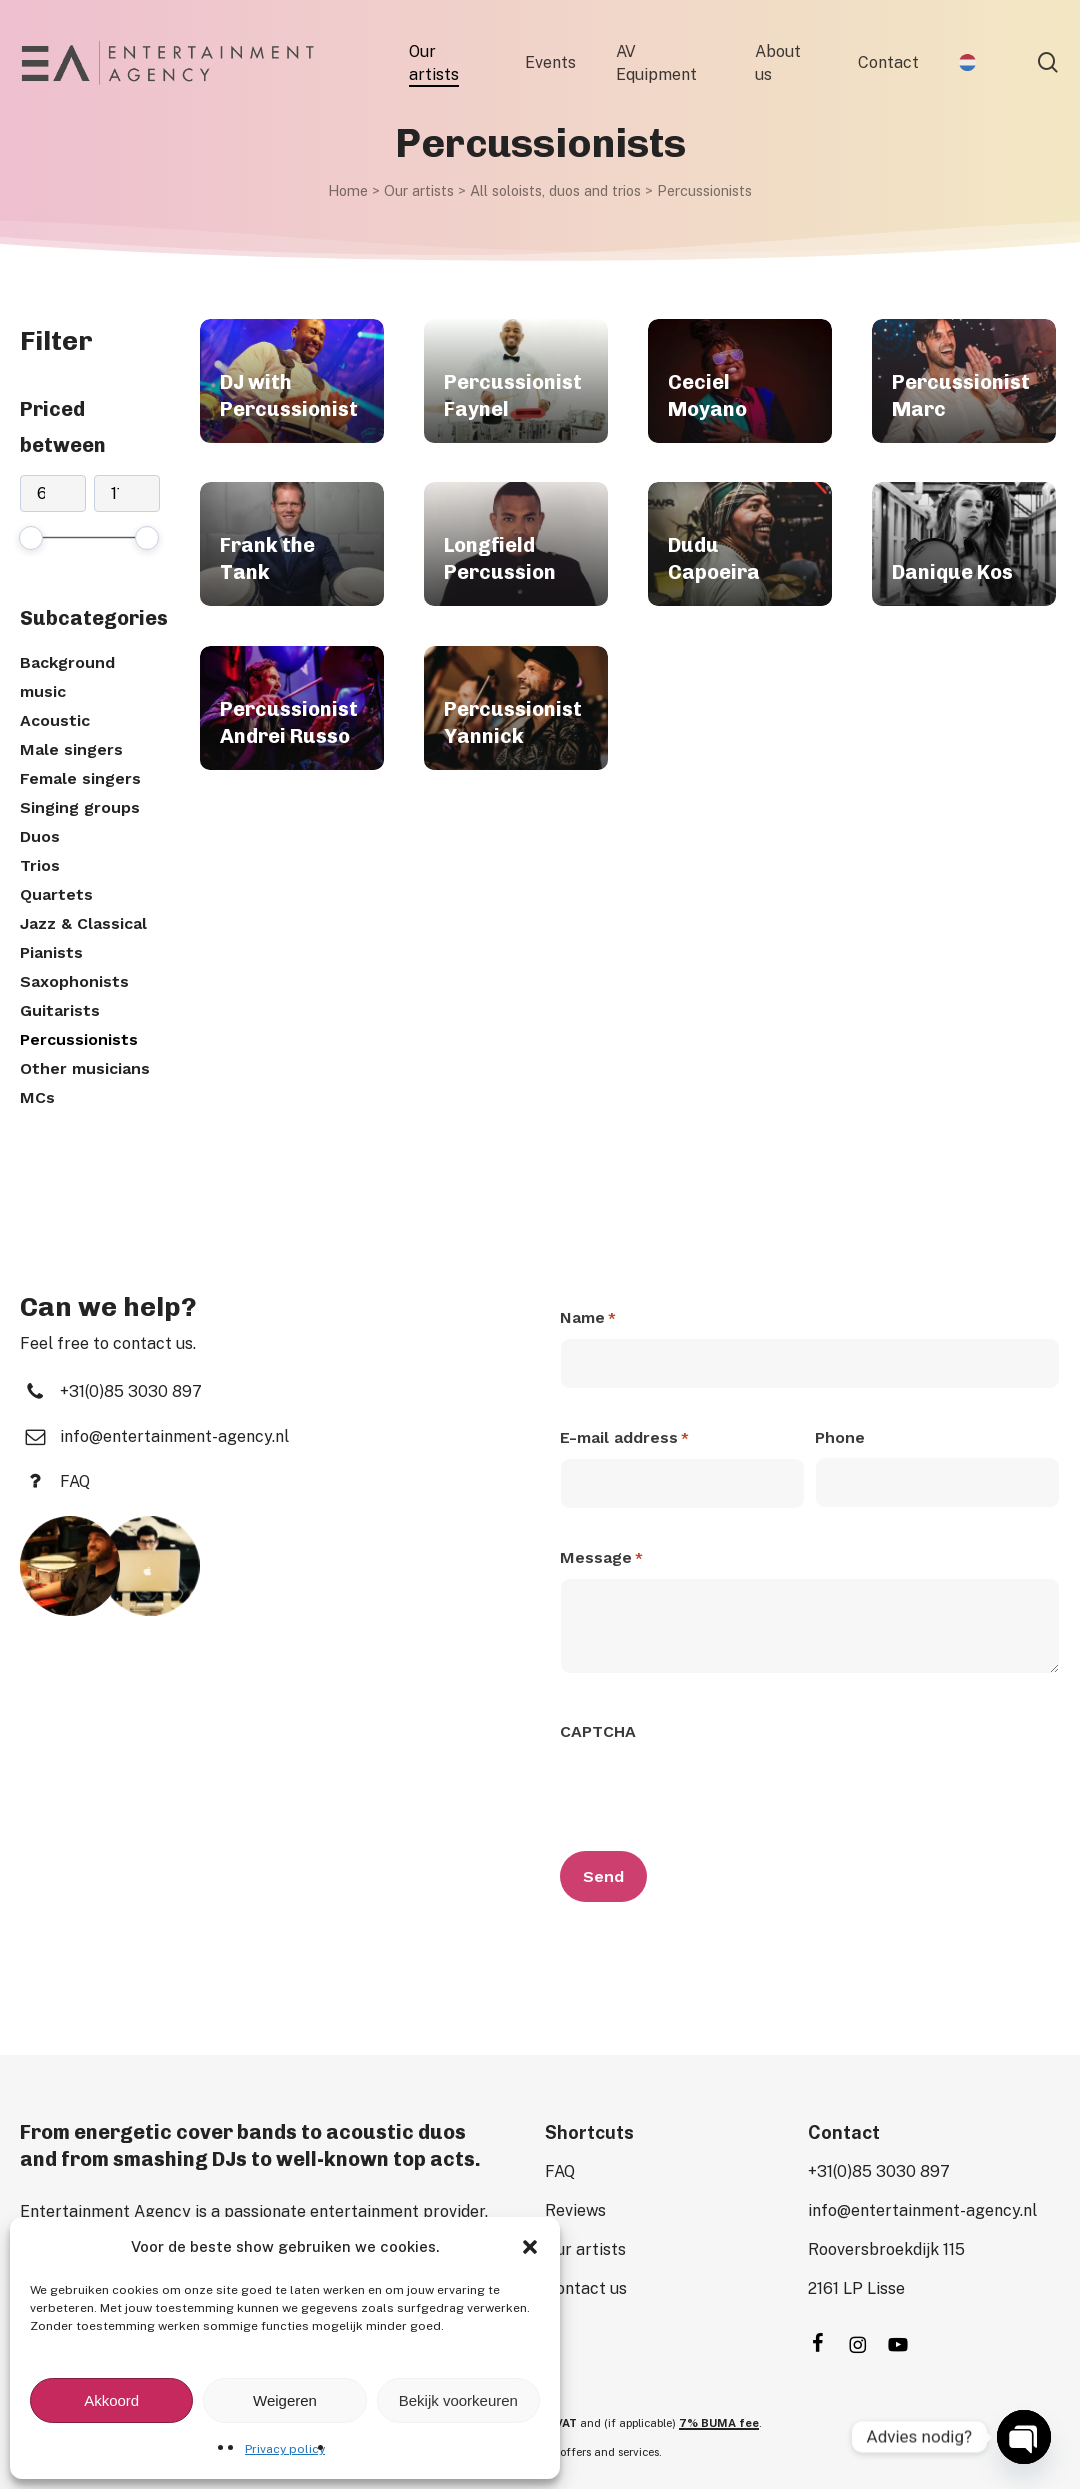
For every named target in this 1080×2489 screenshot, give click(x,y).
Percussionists (79, 1039)
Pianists (51, 952)
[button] (530, 2247)
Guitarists (60, 1010)
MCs (37, 1097)
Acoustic (55, 720)
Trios (40, 865)
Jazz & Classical (83, 923)
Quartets (56, 894)
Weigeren (285, 2400)
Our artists (419, 190)
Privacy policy (285, 2449)
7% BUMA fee (719, 2423)
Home (348, 190)
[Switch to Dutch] (967, 62)
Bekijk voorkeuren (458, 2400)
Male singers (71, 749)
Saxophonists (74, 981)
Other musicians (85, 1068)
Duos (40, 836)
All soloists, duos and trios (555, 190)
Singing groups (80, 807)
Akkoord (111, 2400)
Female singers (80, 778)
